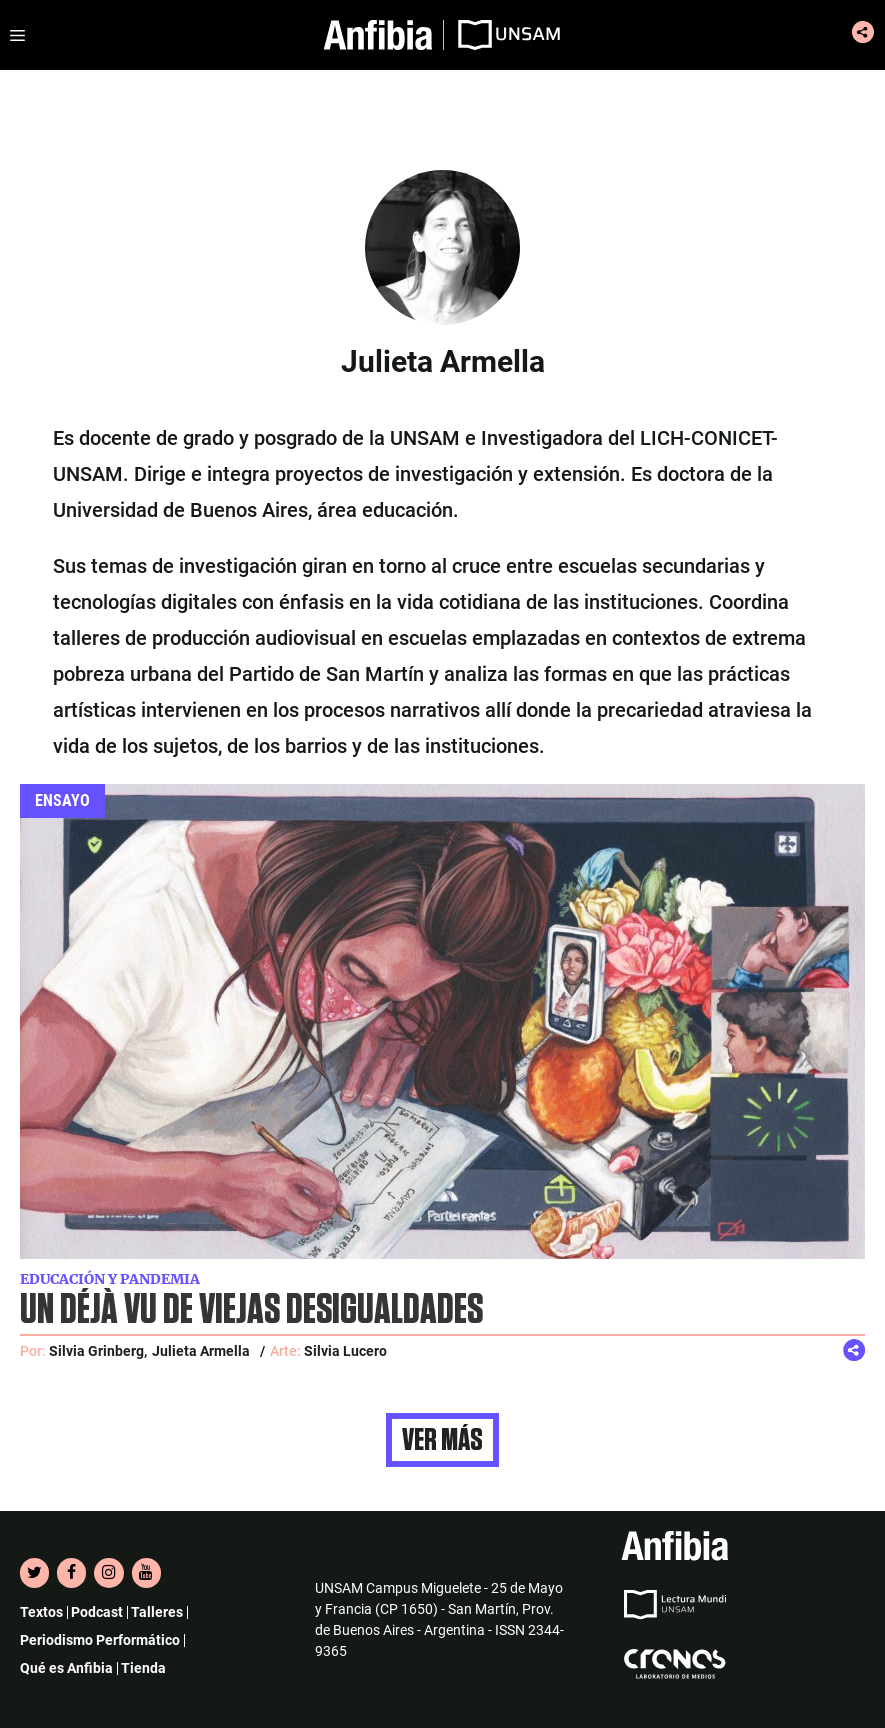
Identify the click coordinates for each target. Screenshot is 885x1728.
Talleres (157, 1612)
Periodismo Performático (100, 1640)
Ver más (442, 1440)
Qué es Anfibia (66, 1668)
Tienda (143, 1668)
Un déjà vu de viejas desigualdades (251, 1310)
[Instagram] (108, 1573)
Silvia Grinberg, (98, 1351)
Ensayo (62, 800)
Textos (41, 1612)
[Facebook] (71, 1573)
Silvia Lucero (345, 1351)
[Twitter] (34, 1573)
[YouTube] (146, 1573)
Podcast (97, 1612)
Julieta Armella (201, 1351)
